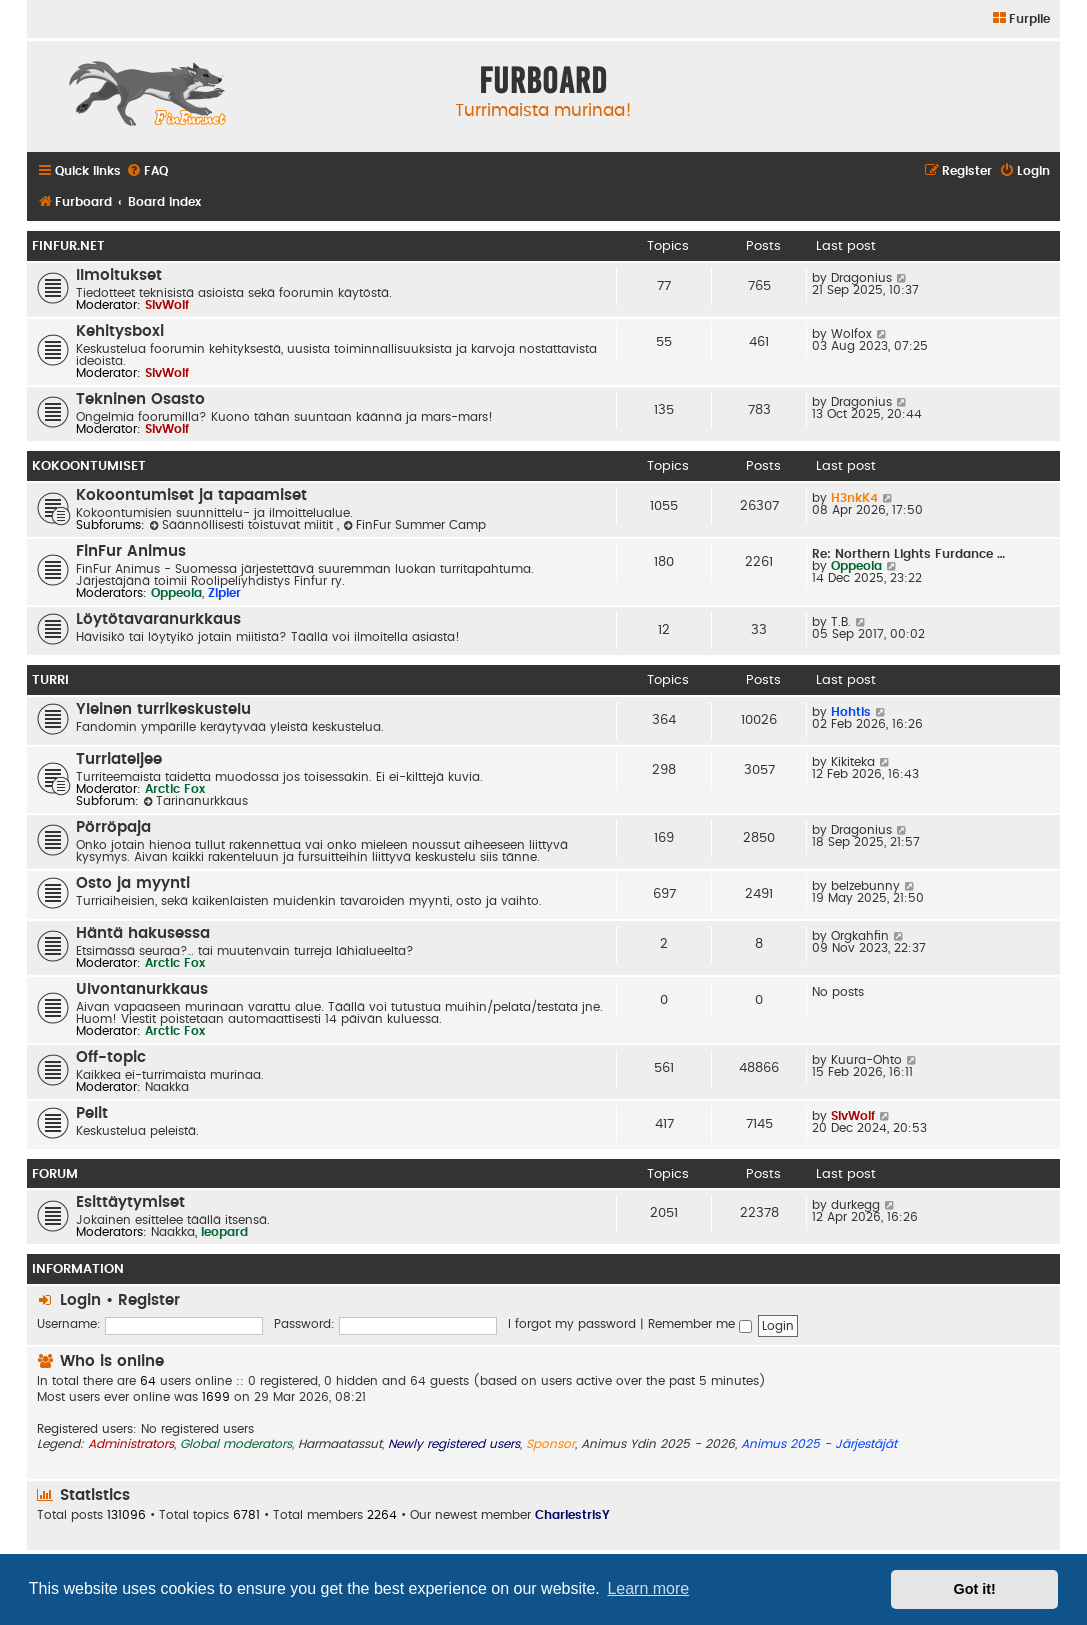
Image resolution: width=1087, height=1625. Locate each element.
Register (149, 1300)
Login (80, 1300)
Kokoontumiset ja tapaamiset (191, 495)
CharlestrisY (572, 1515)
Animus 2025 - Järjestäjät (819, 1444)
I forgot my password (572, 1324)
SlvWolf (167, 305)
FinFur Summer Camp (414, 525)
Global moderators (236, 1444)
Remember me (700, 1324)
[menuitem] (1020, 19)
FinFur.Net (68, 246)
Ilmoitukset (119, 275)
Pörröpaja (113, 827)
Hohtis (851, 712)
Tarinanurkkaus (195, 801)
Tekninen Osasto (140, 399)
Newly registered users (454, 1444)
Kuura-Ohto (866, 1060)
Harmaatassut (340, 1444)
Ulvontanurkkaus (142, 989)
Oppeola (176, 593)
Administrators (131, 1444)
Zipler (224, 593)
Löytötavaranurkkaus (158, 619)
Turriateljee (119, 759)
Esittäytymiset (130, 1202)
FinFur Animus (131, 551)
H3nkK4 (854, 498)
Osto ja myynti (133, 883)
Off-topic (111, 1057)
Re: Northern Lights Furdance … (908, 554)
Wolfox (851, 334)
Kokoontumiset (89, 466)
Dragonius (861, 278)
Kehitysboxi (120, 331)
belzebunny (865, 886)
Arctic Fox (175, 789)
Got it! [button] (975, 1589)
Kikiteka (853, 762)
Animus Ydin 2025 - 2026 (658, 1444)
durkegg (855, 1205)
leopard (224, 1232)
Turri (50, 680)
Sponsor (550, 1444)
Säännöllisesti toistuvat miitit (243, 525)
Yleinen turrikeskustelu (163, 709)
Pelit (92, 1113)
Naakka (167, 1087)
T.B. (841, 622)
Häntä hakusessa (143, 933)
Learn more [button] (648, 1588)
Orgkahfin (860, 936)
